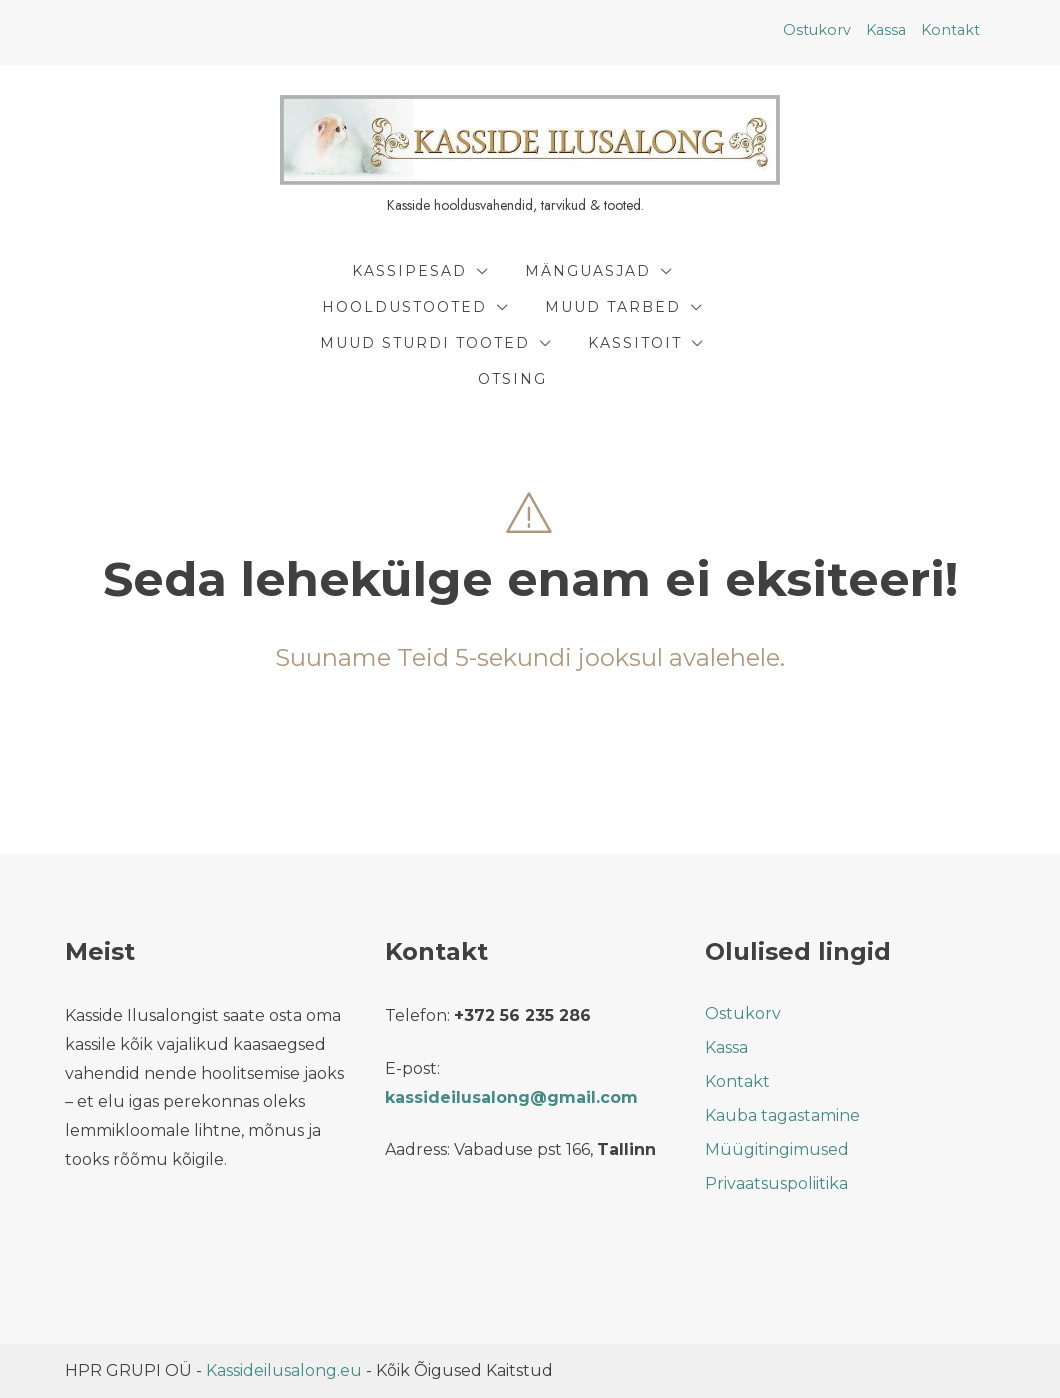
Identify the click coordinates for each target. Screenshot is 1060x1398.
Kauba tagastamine (782, 1115)
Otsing (512, 379)
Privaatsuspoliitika (776, 1183)
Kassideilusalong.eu (284, 1370)
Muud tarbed (613, 307)
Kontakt (950, 30)
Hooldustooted (404, 307)
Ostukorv (817, 30)
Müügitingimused (777, 1149)
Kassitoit (635, 343)
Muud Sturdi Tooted (425, 343)
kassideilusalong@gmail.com (511, 1097)
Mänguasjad (588, 271)
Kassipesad (409, 271)
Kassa (886, 30)
